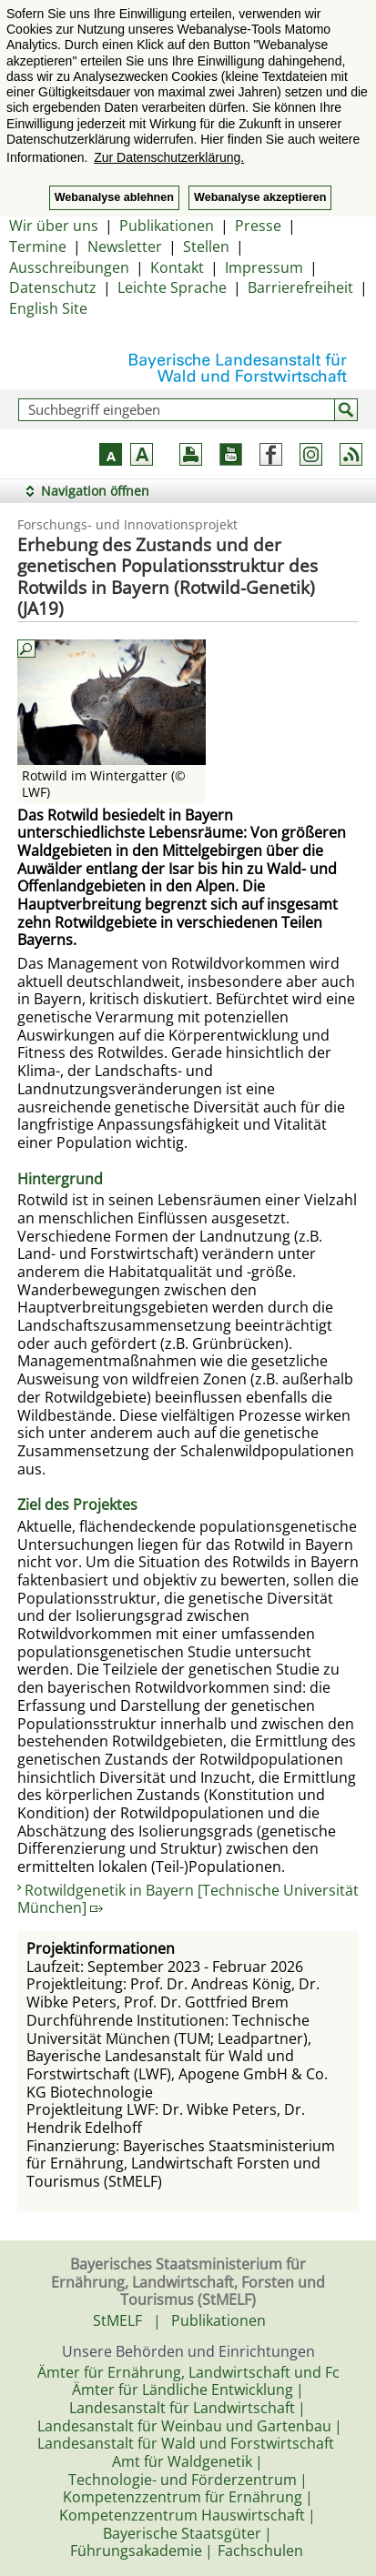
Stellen (206, 246)
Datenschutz (53, 287)
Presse (258, 226)
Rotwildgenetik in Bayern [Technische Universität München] (188, 1899)
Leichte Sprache (172, 287)
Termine (37, 246)
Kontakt (177, 267)
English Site (48, 308)
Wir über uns (53, 226)
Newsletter (124, 246)
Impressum (264, 267)
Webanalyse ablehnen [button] (114, 197)
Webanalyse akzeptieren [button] (260, 197)
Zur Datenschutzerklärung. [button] (169, 157)
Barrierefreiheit (300, 287)
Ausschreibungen (69, 267)
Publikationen (166, 226)
